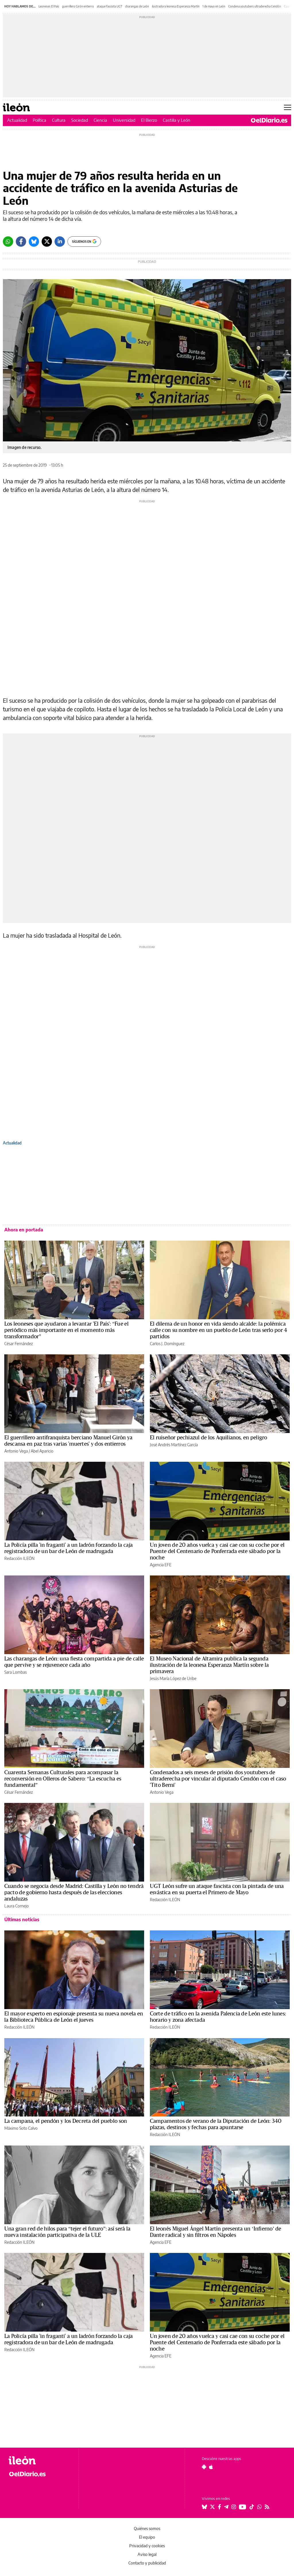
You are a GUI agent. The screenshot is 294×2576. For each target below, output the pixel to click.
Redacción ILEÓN (19, 1558)
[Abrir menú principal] (287, 107)
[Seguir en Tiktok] (251, 2506)
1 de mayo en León (213, 6)
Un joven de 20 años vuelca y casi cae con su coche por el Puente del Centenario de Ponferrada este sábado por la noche (217, 1551)
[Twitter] (47, 241)
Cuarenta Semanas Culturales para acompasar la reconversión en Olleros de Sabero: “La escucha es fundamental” (62, 1779)
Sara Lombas (15, 1672)
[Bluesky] (34, 241)
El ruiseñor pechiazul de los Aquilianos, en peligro (208, 1437)
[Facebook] (21, 241)
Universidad (124, 120)
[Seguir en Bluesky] (204, 2506)
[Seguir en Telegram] (226, 2506)
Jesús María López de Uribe (173, 1678)
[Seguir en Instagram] (233, 2506)
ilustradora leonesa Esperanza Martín (176, 6)
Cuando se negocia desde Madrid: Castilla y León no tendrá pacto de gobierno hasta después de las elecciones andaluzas (74, 1892)
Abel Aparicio (42, 1451)
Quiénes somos (147, 2528)
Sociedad (79, 120)
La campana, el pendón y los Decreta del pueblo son (65, 2121)
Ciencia (100, 120)
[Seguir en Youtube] (242, 2506)
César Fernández (18, 1343)
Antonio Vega (16, 1451)
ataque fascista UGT (109, 6)
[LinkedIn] (60, 241)
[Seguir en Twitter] (212, 2506)
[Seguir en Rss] (267, 2506)
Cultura (58, 120)
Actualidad (17, 120)
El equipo (147, 2537)
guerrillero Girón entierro (78, 6)
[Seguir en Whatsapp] (259, 2506)
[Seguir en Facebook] (219, 2506)
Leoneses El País (48, 6)
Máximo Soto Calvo (21, 2128)
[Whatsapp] (8, 241)
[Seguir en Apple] (211, 2466)
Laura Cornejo (16, 1905)
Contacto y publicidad (147, 2562)
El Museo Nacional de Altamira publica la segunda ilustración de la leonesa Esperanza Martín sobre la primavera (209, 1665)
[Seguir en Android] (204, 2466)
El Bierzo (149, 120)
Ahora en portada (23, 1230)
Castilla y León (176, 120)
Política (39, 120)
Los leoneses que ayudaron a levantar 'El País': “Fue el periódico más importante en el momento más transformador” (66, 1330)
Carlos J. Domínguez (167, 1343)
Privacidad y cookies (147, 2545)
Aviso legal (147, 2554)
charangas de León (137, 6)
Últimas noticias (21, 1919)
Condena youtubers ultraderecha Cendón (254, 6)
